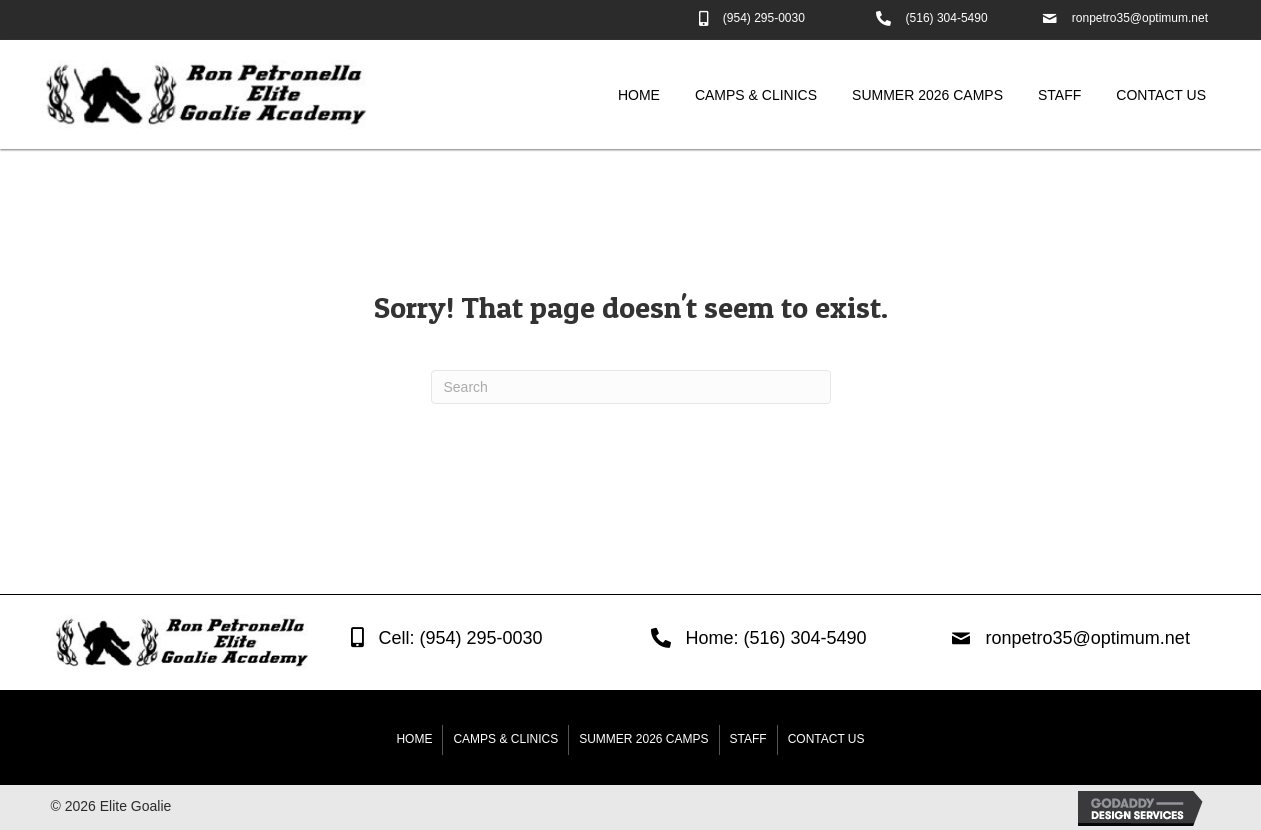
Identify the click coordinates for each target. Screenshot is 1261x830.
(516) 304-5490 (947, 18)
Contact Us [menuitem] (826, 739)
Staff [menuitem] (748, 739)
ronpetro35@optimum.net (1140, 18)
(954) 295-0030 (764, 18)
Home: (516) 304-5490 (776, 638)
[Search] (631, 387)
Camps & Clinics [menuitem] (505, 739)
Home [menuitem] (414, 739)
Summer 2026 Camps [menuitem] (643, 739)
